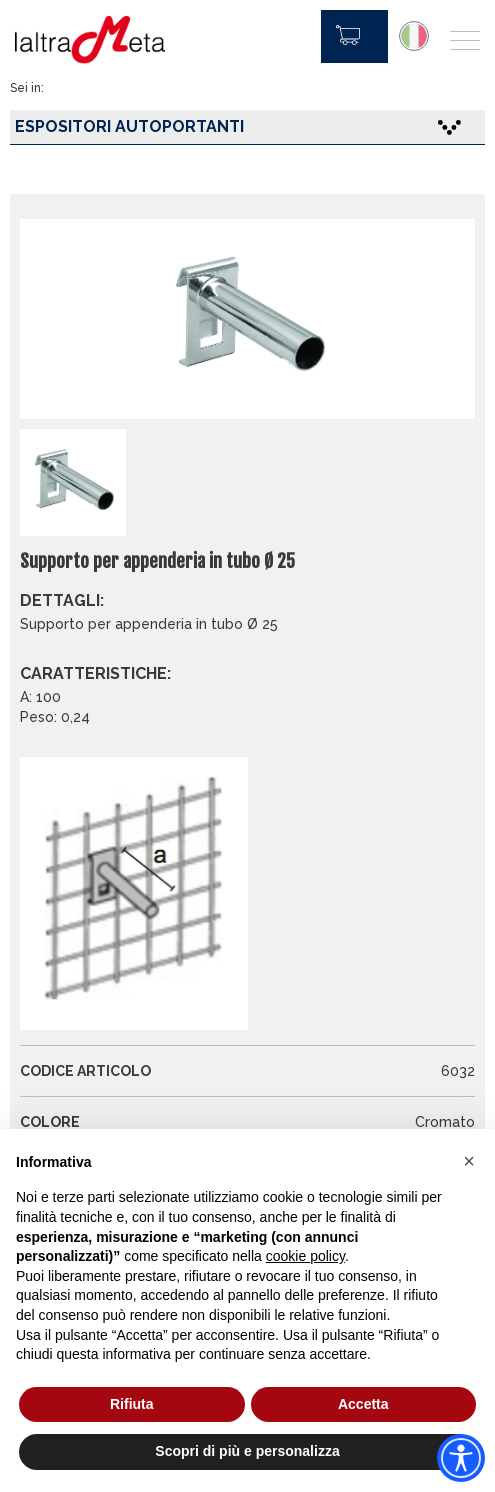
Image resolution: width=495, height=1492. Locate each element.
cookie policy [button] (305, 1256)
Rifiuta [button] (132, 1404)
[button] (469, 1161)
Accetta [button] (363, 1404)
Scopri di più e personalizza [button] (247, 1451)
